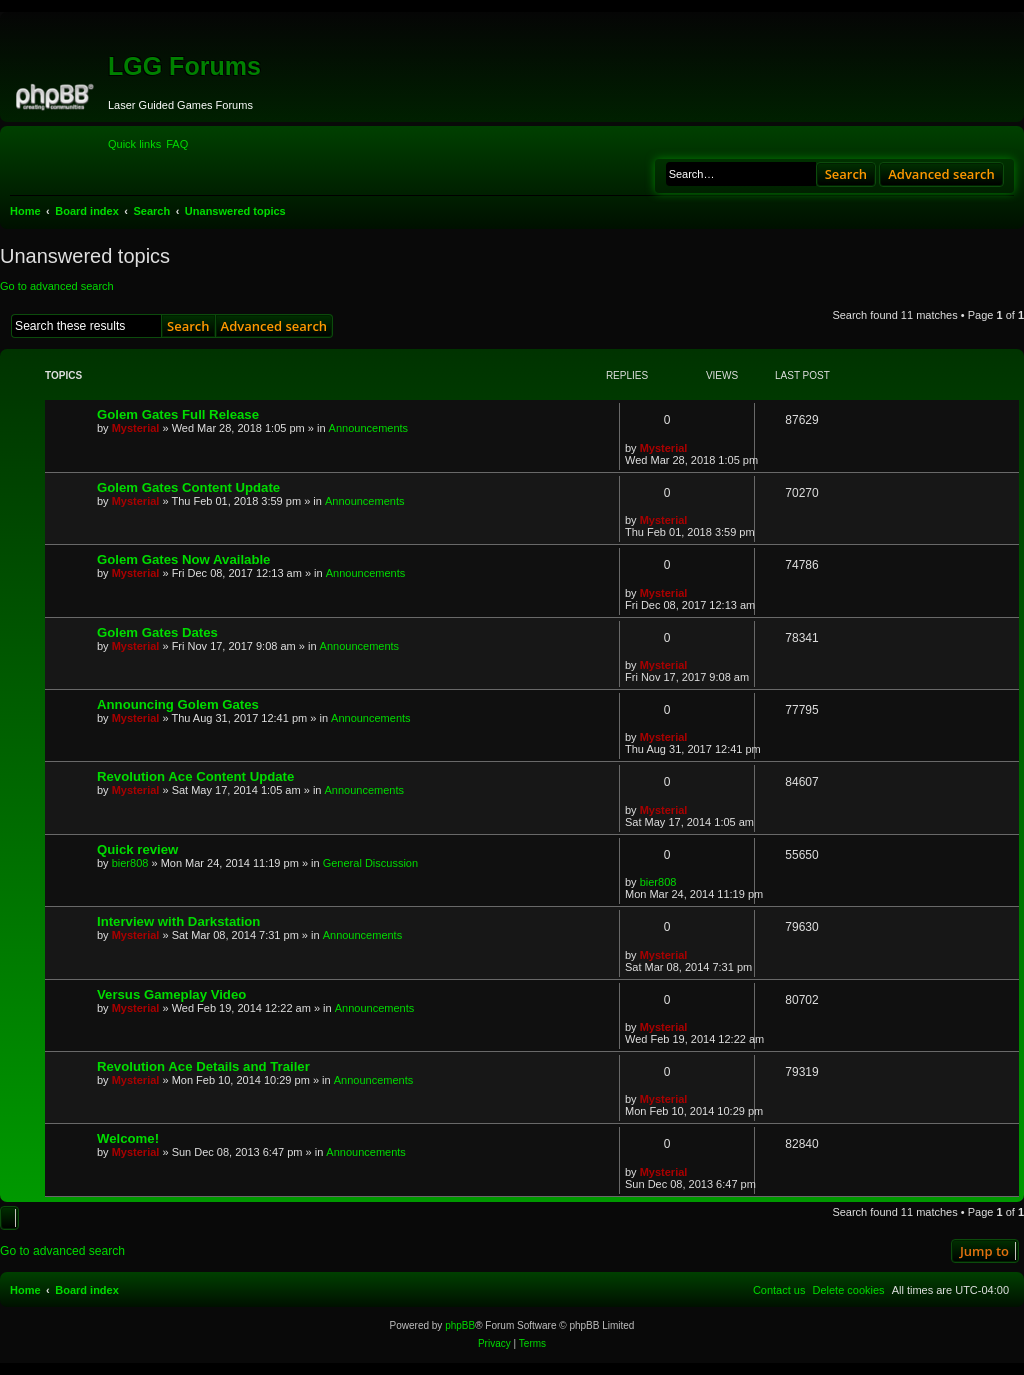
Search (846, 174)
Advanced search (941, 174)
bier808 (130, 863)
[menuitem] (177, 144)
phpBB (460, 1325)
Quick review (137, 849)
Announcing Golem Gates (178, 704)
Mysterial (136, 428)
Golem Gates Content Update (188, 487)
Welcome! (128, 1138)
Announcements (369, 428)
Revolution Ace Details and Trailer (203, 1066)
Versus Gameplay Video (171, 994)
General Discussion (370, 863)
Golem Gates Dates (157, 632)
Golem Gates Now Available (183, 559)
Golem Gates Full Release (178, 414)
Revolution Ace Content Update (195, 776)
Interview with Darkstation (178, 921)
